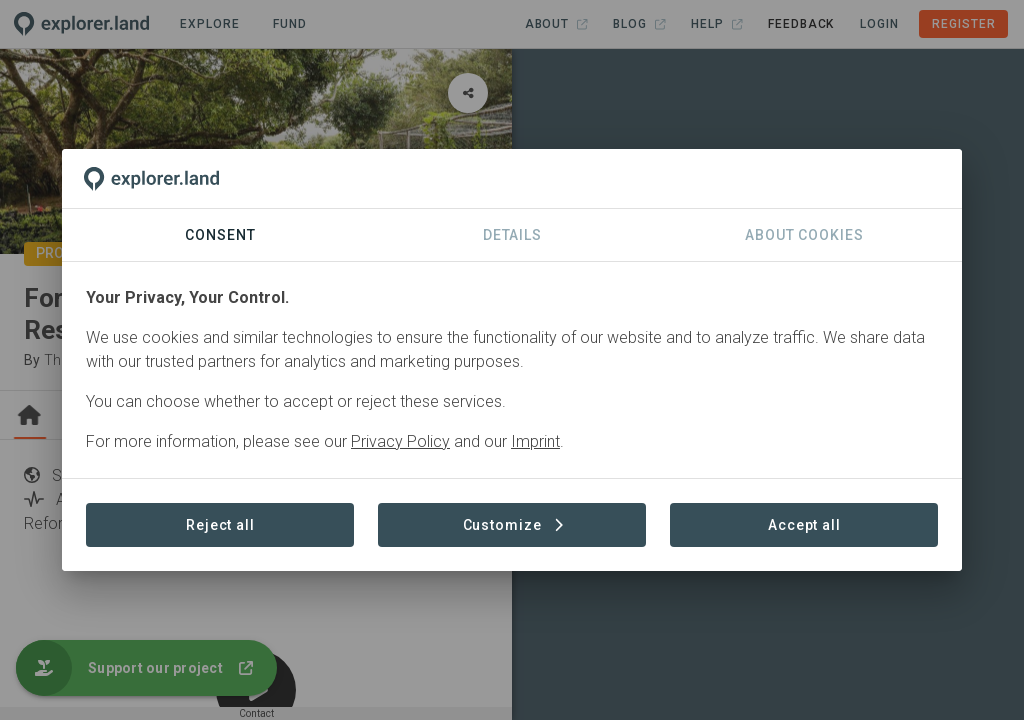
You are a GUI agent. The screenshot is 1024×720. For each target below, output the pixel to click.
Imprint (535, 441)
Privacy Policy (400, 441)
